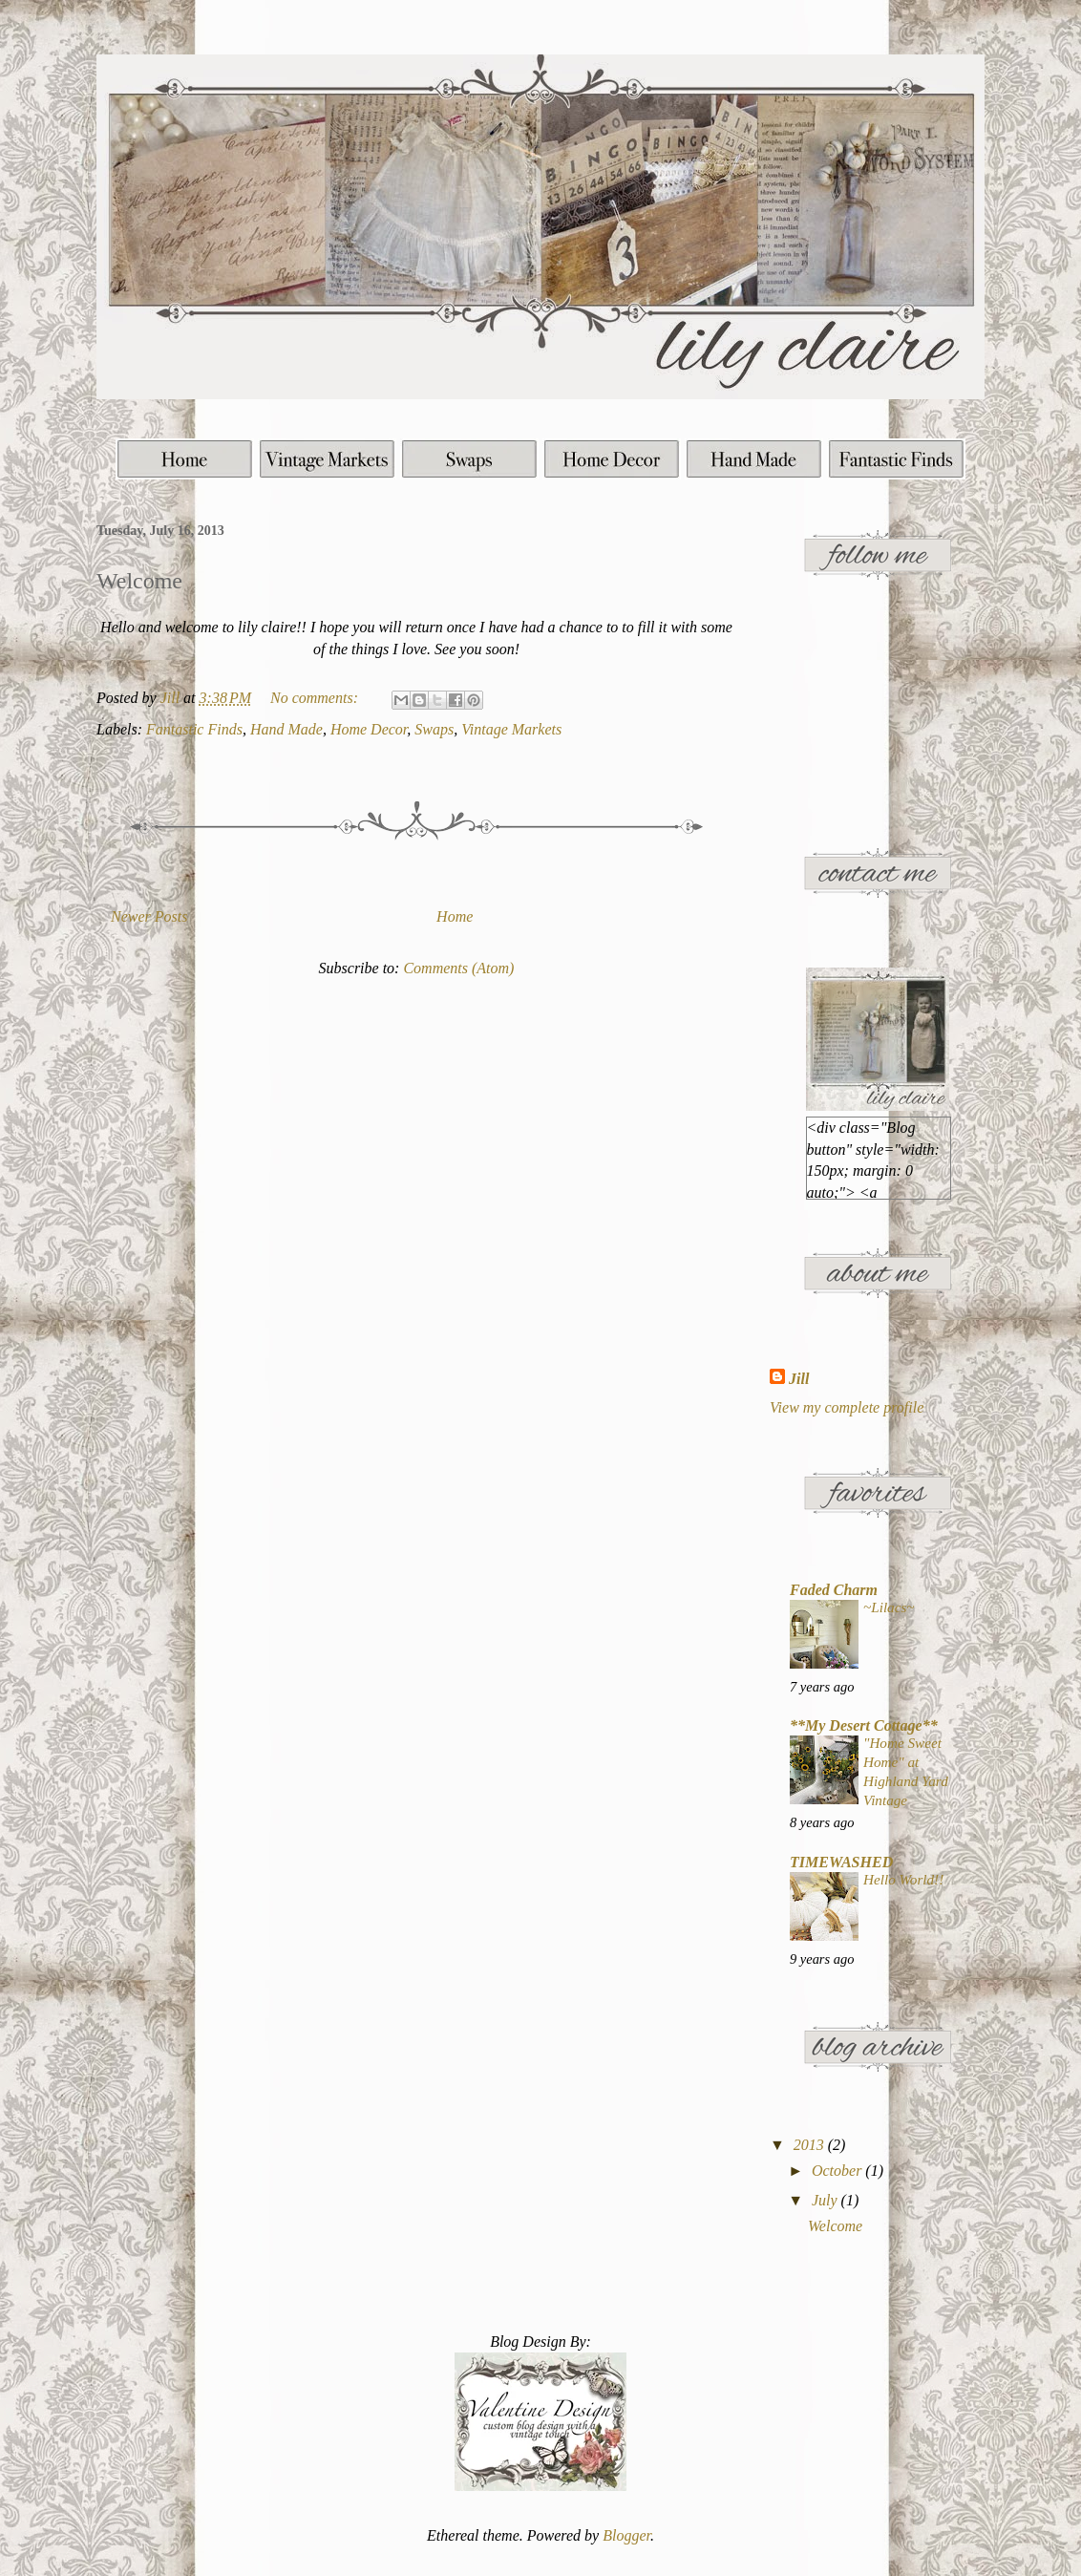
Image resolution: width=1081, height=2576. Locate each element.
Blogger (626, 2535)
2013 (811, 2145)
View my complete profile (846, 1407)
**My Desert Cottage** (864, 1725)
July (826, 2200)
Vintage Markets (511, 729)
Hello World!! (903, 1879)
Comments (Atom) (458, 968)
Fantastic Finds (194, 729)
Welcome (139, 580)
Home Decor (368, 729)
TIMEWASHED (841, 1862)
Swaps (434, 729)
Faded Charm (834, 1590)
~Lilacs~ (889, 1607)
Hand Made (286, 729)
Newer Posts (149, 916)
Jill (799, 1379)
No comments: (316, 698)
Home (454, 916)
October (838, 2170)
